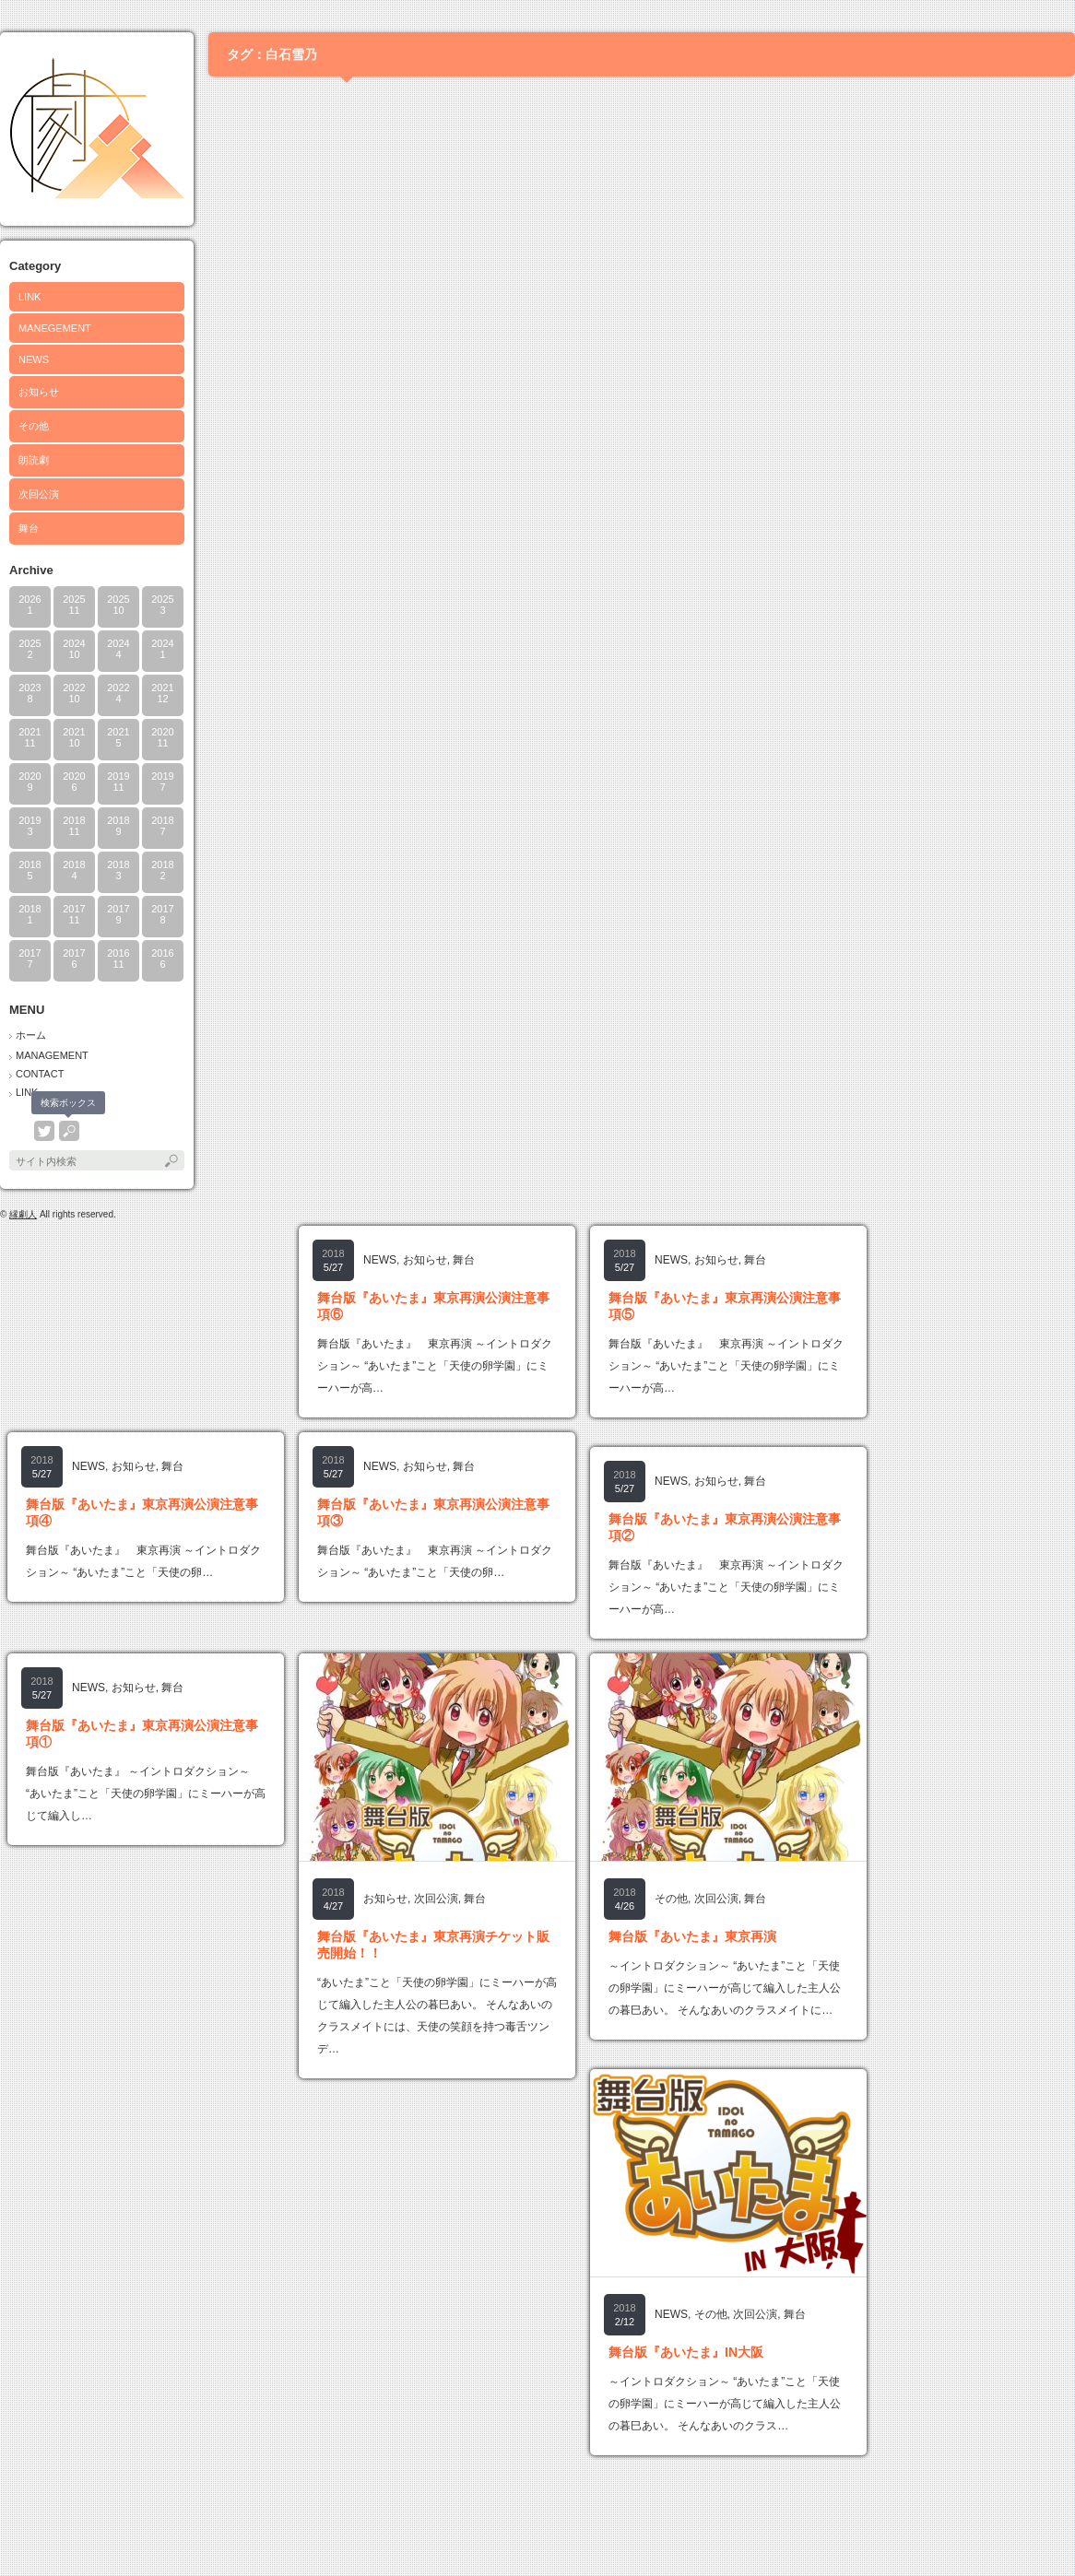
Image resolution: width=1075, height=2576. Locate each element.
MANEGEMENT (54, 328)
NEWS (33, 359)
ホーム (31, 1035)
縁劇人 (23, 1214)
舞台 (28, 528)
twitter (44, 1131)
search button (69, 1131)
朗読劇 (33, 459)
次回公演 (38, 494)
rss (19, 1131)
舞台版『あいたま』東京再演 (692, 1936)
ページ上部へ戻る (1037, 2538)
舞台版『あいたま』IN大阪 (685, 2352)
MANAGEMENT (52, 1055)
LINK (29, 296)
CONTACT (40, 1073)
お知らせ (38, 391)
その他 (33, 425)
